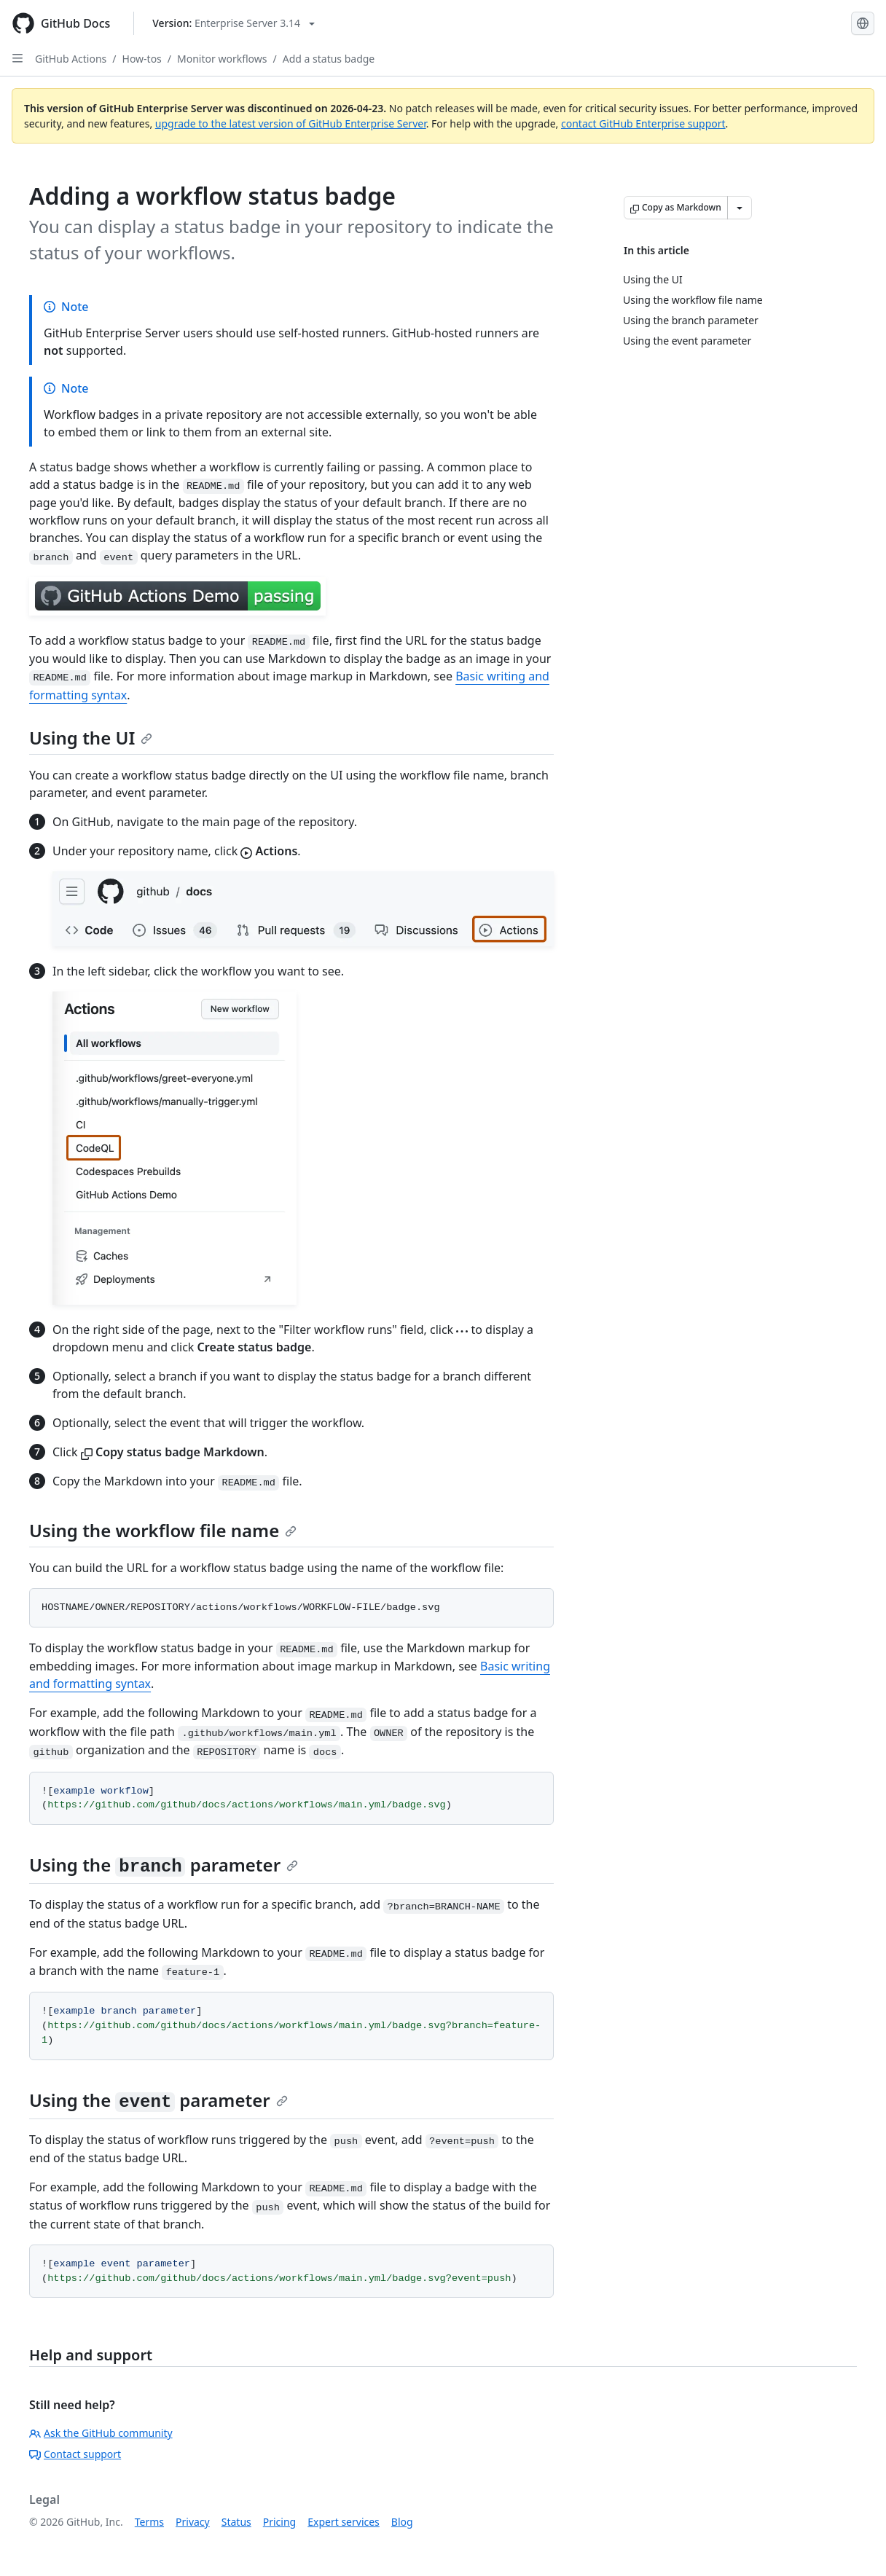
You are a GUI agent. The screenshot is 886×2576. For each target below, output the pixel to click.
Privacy (193, 2522)
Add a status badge (329, 59)
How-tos (142, 59)
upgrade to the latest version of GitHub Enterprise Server (290, 123)
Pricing (279, 2522)
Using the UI (90, 738)
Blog (402, 2522)
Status (236, 2522)
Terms (149, 2522)
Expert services (343, 2522)
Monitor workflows (222, 59)
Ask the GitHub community (101, 2433)
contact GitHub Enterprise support (643, 123)
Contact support (75, 2454)
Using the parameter (163, 1865)
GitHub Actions (70, 59)
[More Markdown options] (739, 207)
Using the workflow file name (163, 1530)
